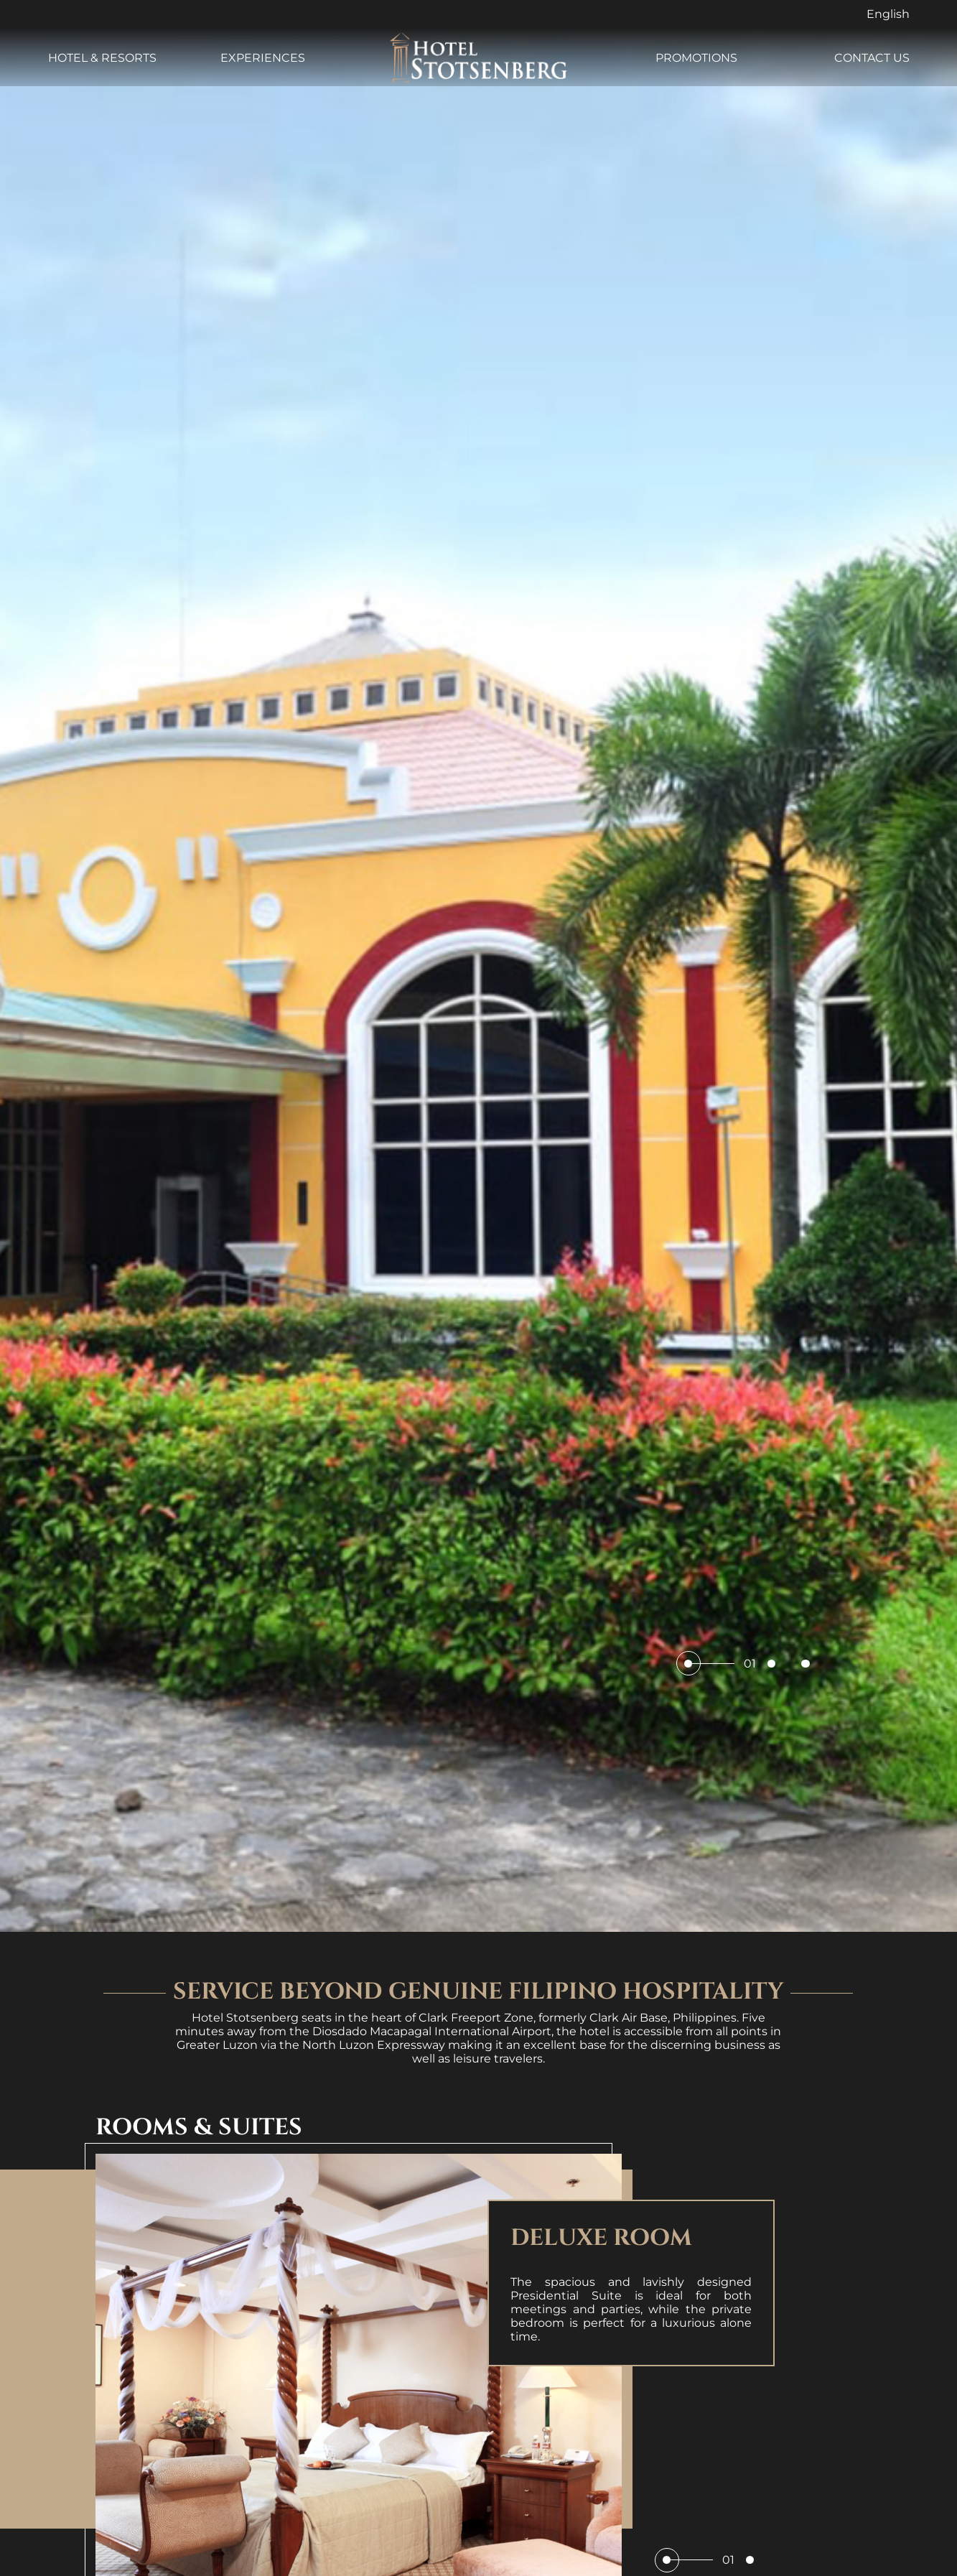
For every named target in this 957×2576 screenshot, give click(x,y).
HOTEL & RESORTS (102, 58)
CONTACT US (872, 58)
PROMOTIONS (696, 58)
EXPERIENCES (262, 58)
